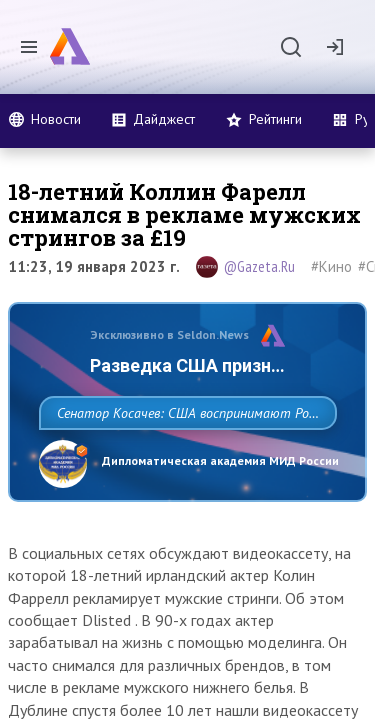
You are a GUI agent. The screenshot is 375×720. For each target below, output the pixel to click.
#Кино (331, 266)
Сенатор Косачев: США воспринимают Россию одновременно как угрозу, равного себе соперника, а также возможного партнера (182, 457)
